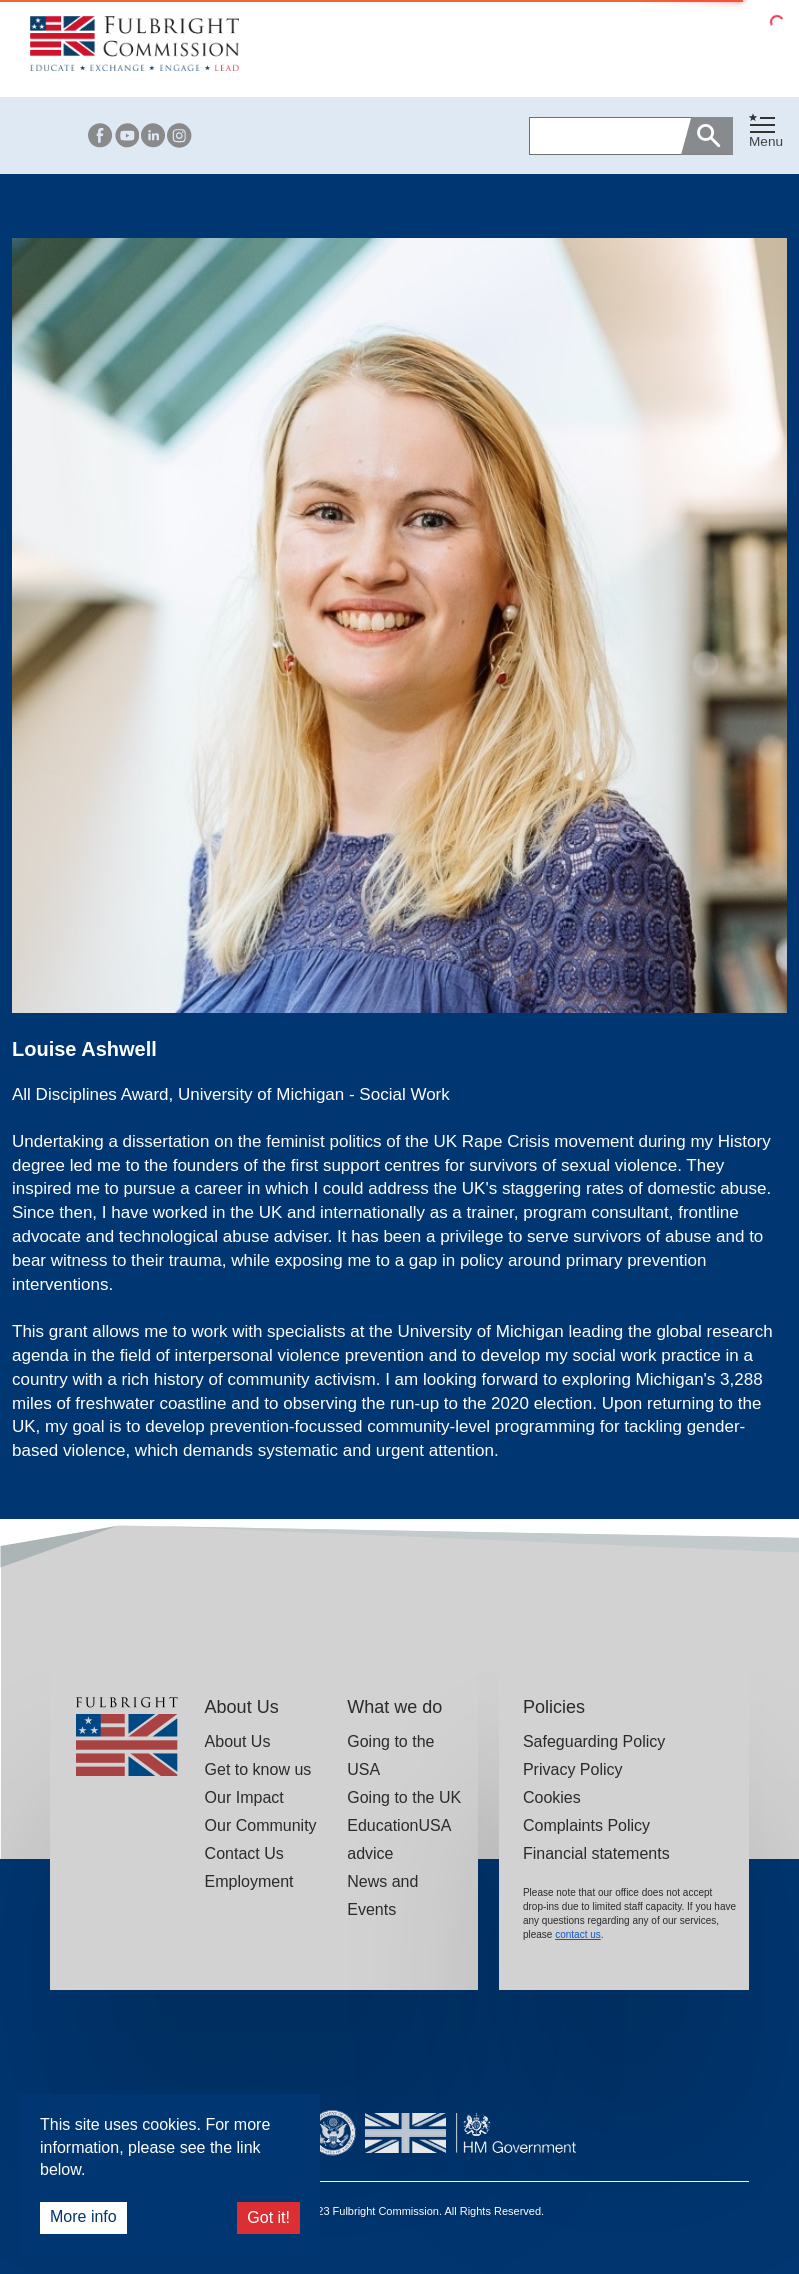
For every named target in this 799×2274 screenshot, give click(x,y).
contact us (578, 1934)
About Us (238, 1741)
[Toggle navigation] (766, 131)
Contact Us (244, 1853)
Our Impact (244, 1797)
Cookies (552, 1797)
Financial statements (596, 1853)
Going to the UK (404, 1797)
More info (83, 2216)
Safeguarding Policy (594, 1741)
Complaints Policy (586, 1825)
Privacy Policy (573, 1769)
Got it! (268, 2217)
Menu (766, 141)
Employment (249, 1881)
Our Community (261, 1825)
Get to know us (258, 1769)
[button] (766, 135)
